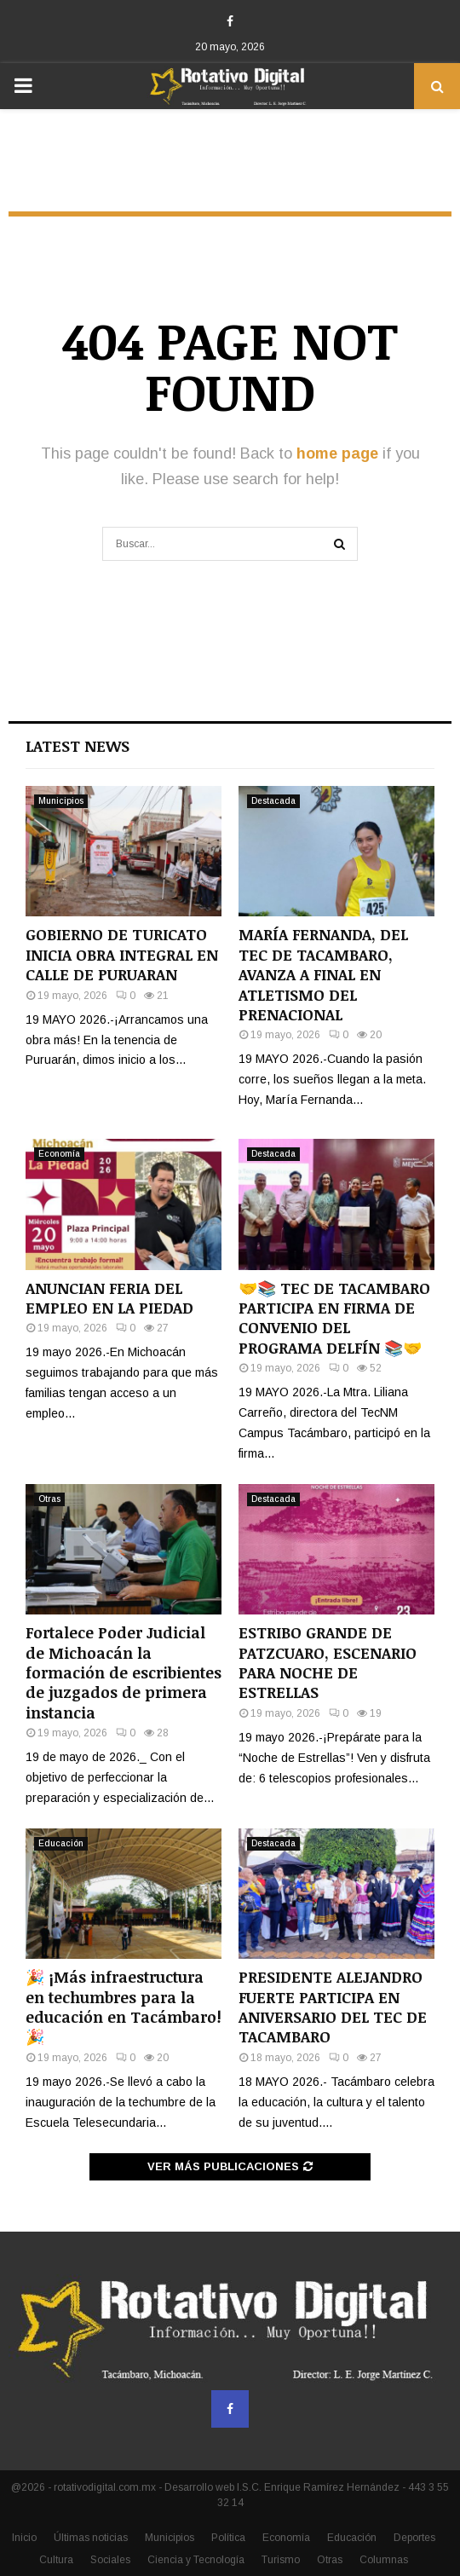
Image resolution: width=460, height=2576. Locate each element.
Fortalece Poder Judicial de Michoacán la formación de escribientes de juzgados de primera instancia (123, 1672)
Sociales (110, 2560)
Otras (49, 1499)
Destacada (273, 801)
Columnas (383, 2560)
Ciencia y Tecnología (195, 2560)
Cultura (56, 2560)
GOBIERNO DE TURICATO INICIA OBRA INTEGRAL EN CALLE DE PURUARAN (122, 954)
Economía (59, 1153)
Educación (60, 1843)
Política (228, 2538)
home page (337, 453)
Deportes (414, 2538)
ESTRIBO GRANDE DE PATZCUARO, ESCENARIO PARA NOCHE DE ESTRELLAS (328, 1662)
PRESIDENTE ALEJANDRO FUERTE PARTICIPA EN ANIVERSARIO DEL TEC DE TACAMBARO (333, 2007)
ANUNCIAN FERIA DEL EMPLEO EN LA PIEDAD (109, 1298)
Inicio (24, 2538)
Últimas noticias (91, 2538)
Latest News (77, 746)
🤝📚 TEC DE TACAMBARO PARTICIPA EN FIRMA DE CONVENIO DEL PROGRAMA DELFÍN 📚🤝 (334, 1318)
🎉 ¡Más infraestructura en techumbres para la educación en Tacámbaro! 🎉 (123, 2007)
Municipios (60, 801)
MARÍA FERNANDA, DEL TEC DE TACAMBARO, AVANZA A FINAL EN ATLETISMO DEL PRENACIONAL (323, 974)
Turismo (281, 2560)
